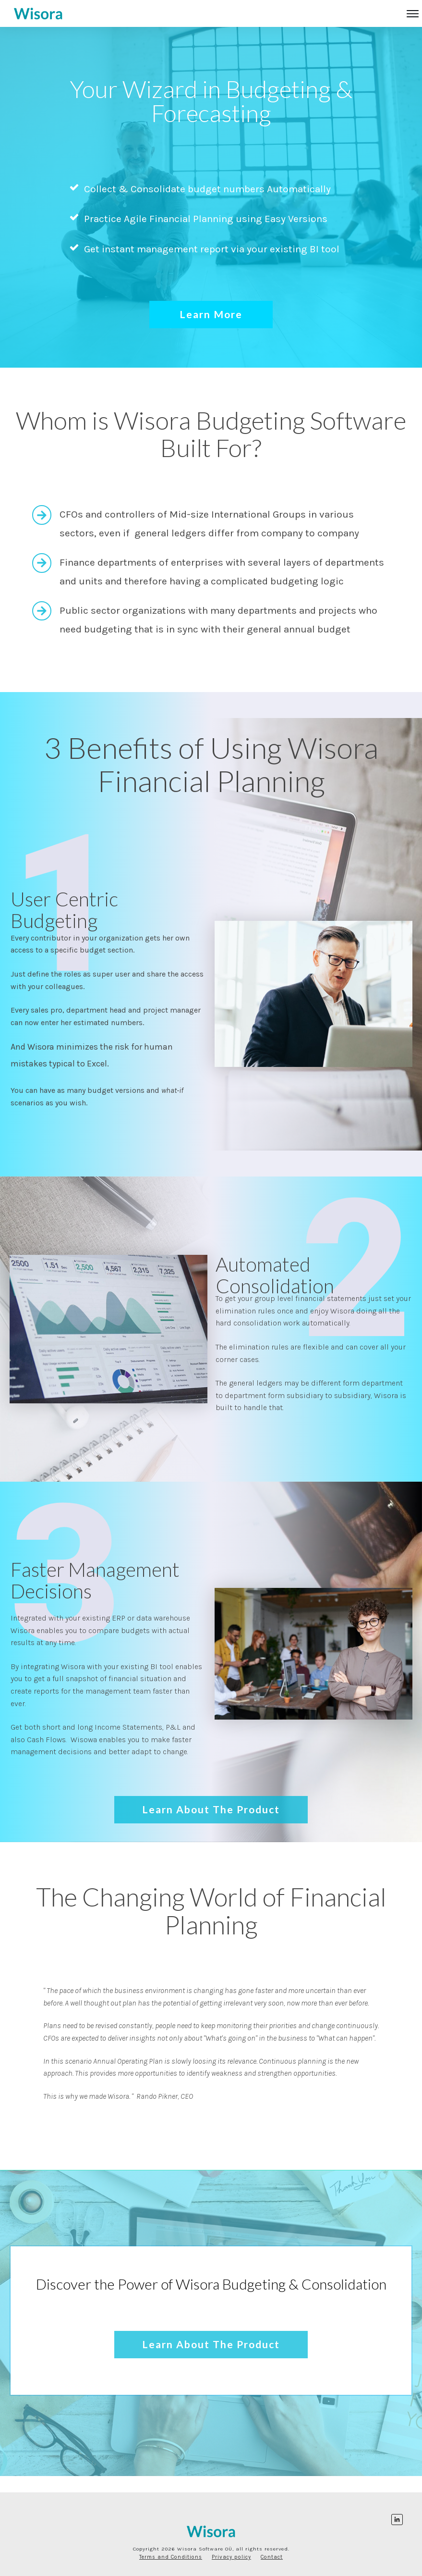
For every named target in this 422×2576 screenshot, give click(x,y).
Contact (272, 2557)
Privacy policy (231, 2557)
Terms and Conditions (170, 2557)
